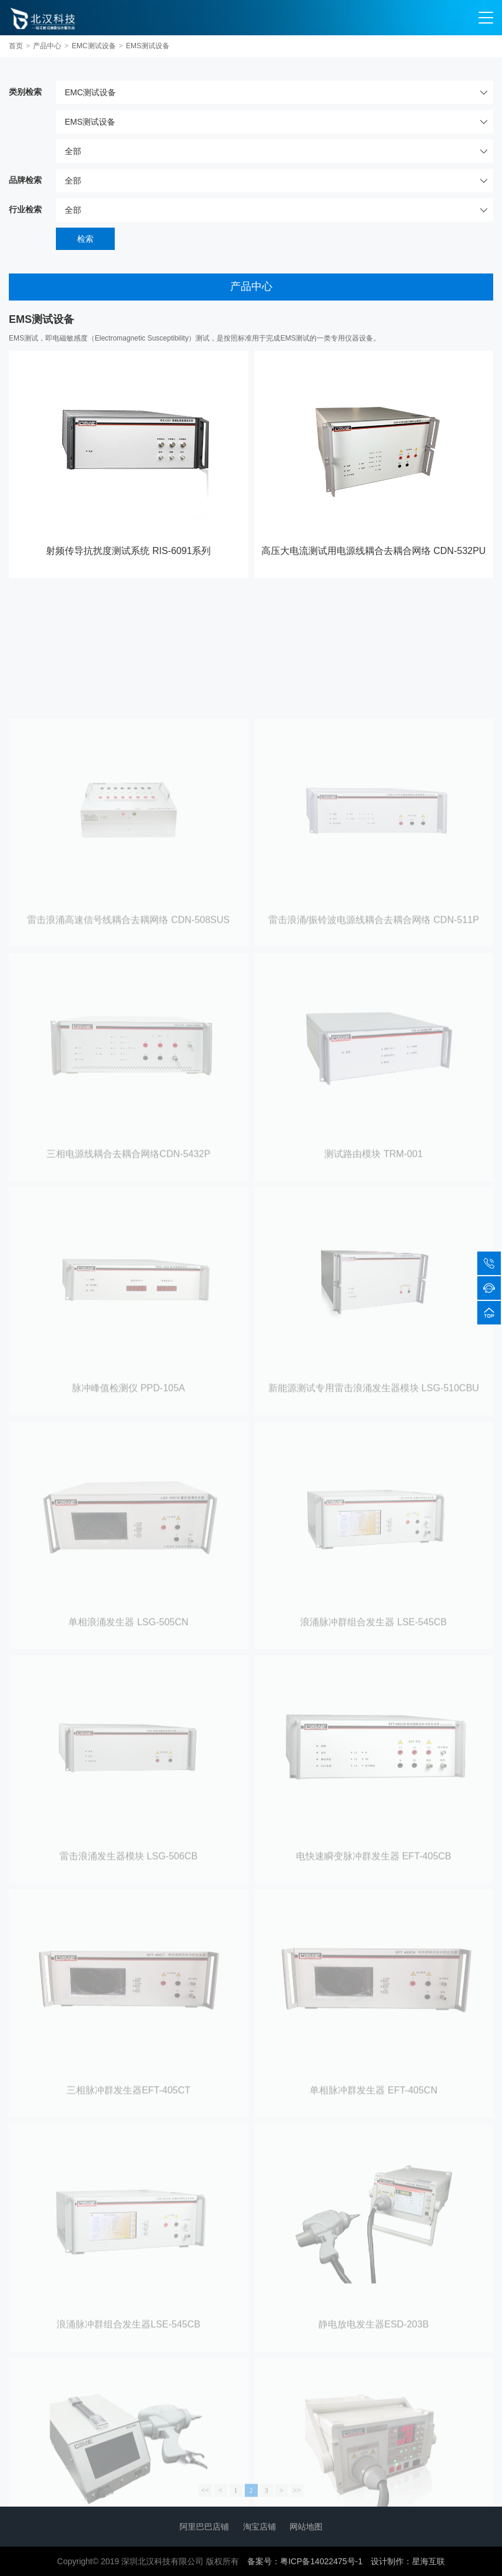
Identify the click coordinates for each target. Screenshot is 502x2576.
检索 (85, 238)
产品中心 (47, 46)
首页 (16, 46)
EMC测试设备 (94, 46)
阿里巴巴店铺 (204, 2526)
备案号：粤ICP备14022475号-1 (305, 2561)
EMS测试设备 (147, 46)
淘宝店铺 (259, 2526)
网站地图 (306, 2526)
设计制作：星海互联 (408, 2561)
